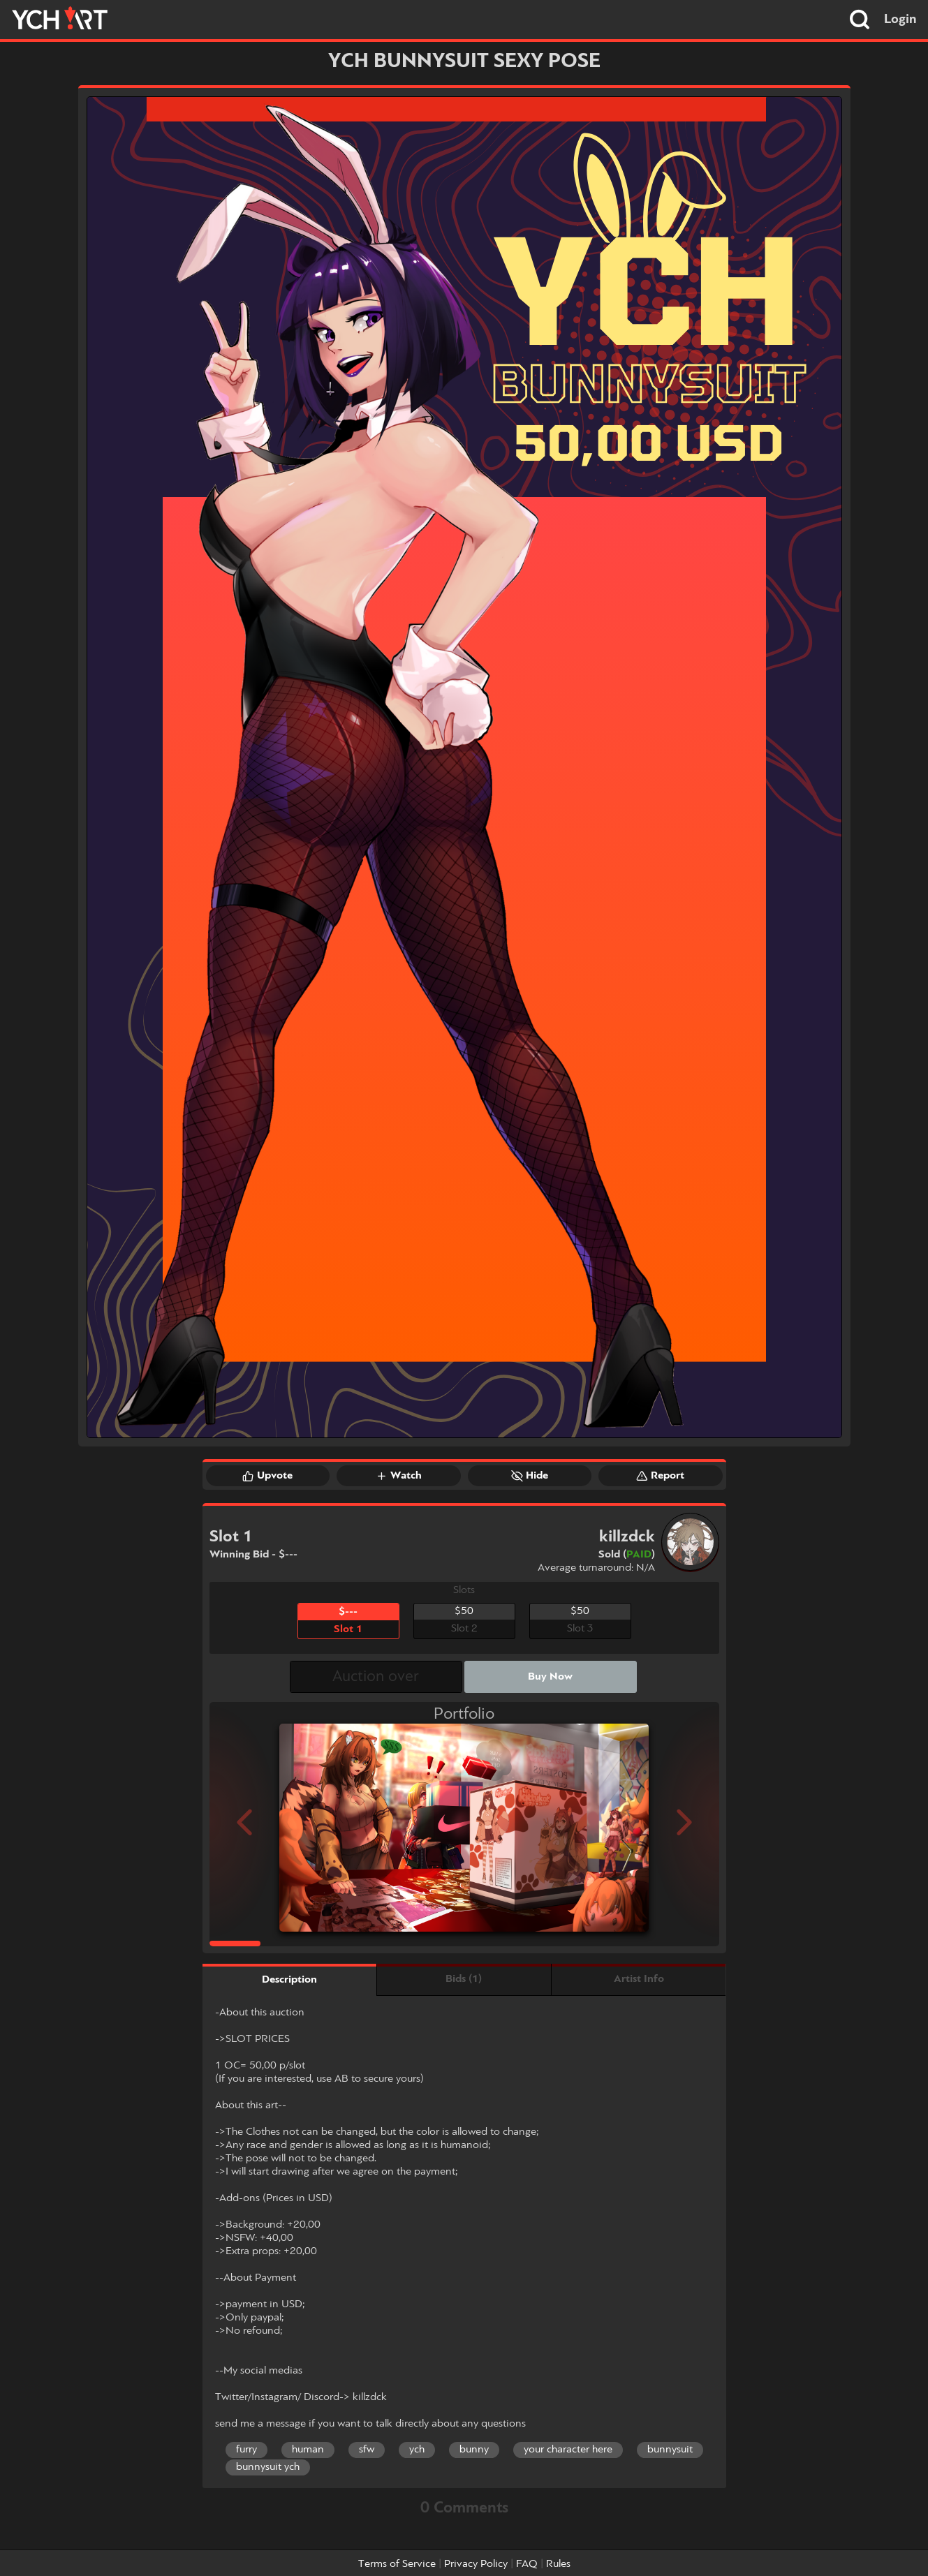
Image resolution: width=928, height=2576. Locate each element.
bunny (474, 2449)
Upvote (267, 1475)
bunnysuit (670, 2449)
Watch (399, 1475)
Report (660, 1475)
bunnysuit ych (268, 2467)
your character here (568, 2449)
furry (246, 2449)
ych (417, 2449)
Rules (558, 2564)
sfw (366, 2449)
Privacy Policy (476, 2564)
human (308, 2449)
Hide (529, 1475)
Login (900, 20)
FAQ (527, 2564)
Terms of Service (397, 2564)
